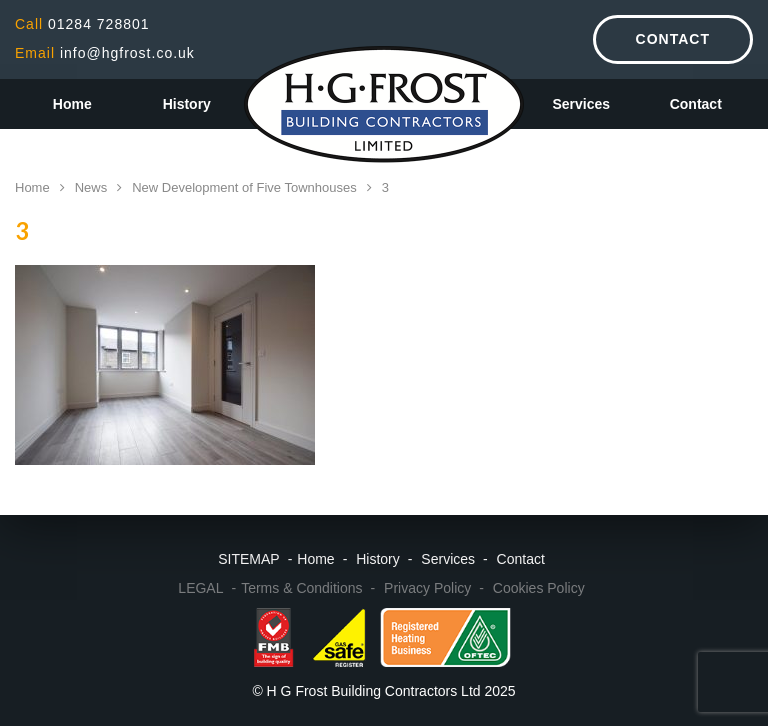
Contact (673, 39)
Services (581, 104)
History (187, 104)
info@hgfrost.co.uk (105, 53)
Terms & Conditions (301, 588)
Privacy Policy (427, 588)
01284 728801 (82, 24)
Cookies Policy (539, 588)
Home (72, 104)
